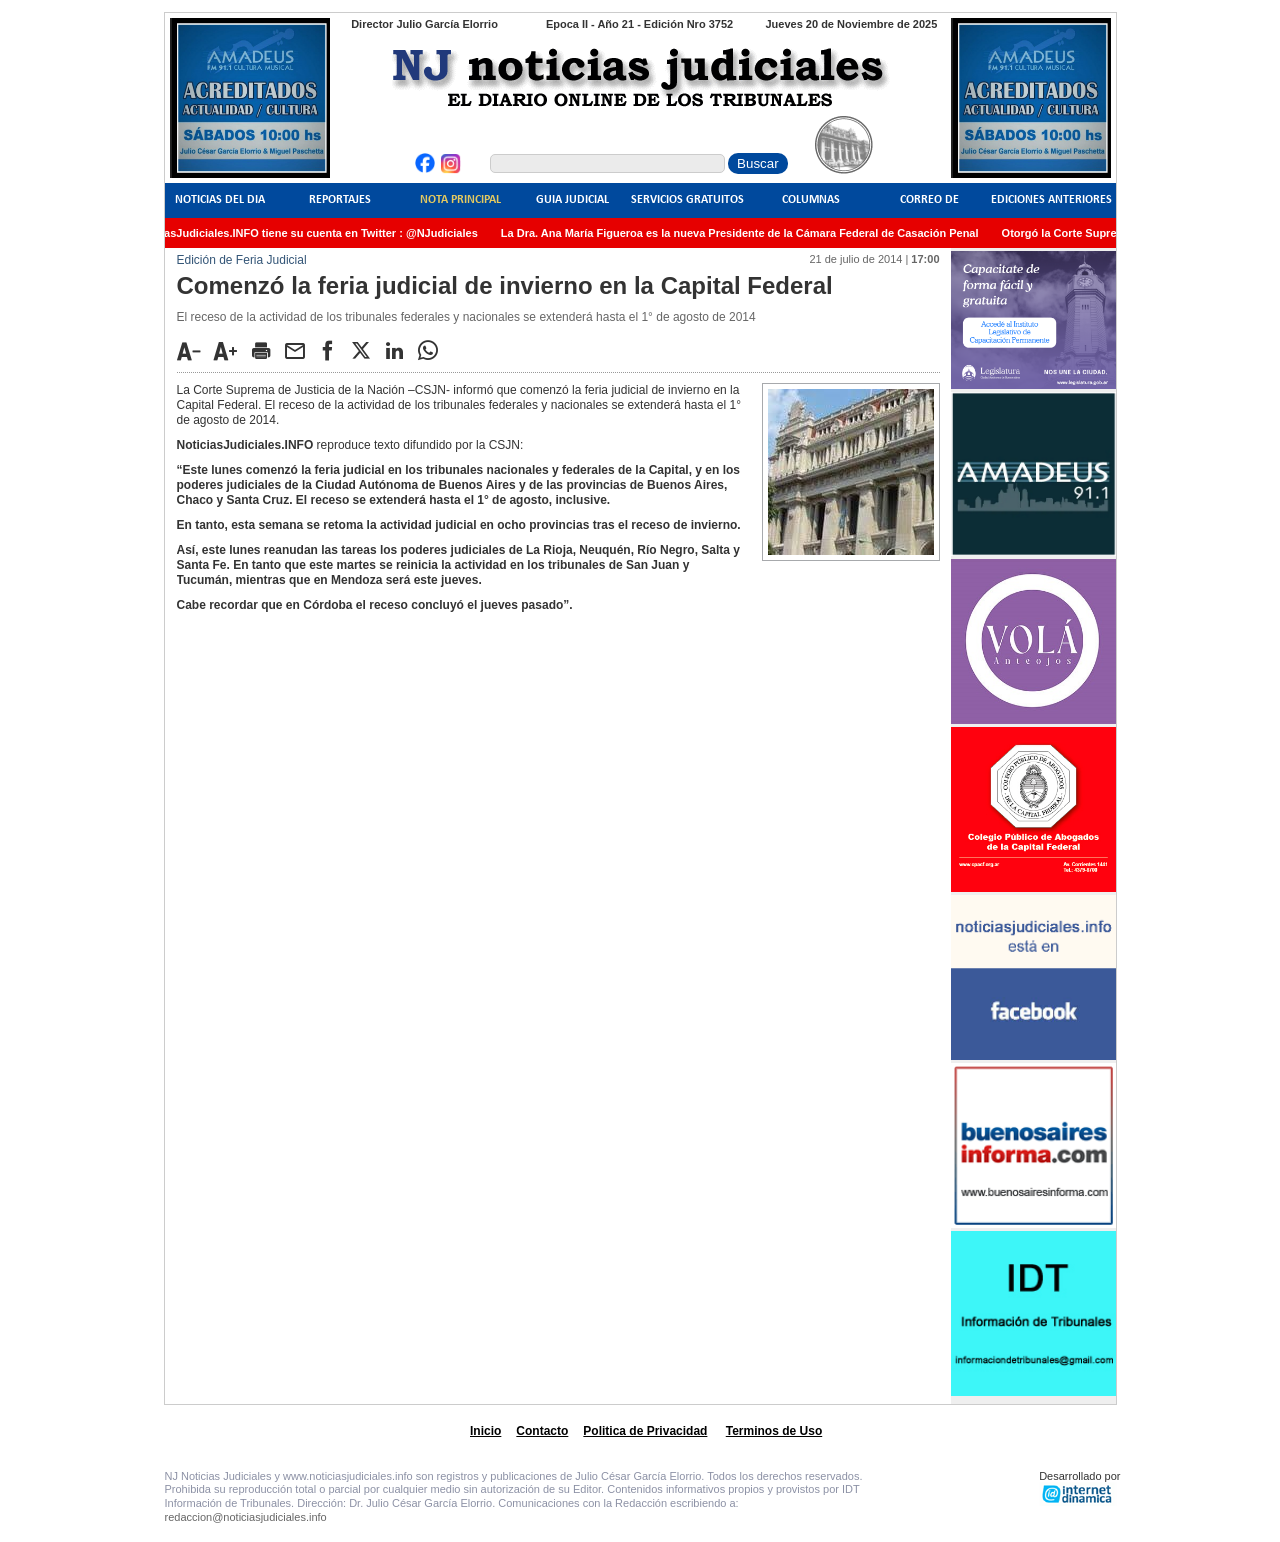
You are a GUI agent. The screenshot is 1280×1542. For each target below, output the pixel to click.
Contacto (542, 1431)
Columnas (811, 200)
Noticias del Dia (220, 200)
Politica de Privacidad (645, 1431)
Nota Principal (460, 200)
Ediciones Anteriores (1051, 200)
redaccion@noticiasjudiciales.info (246, 1517)
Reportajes (340, 200)
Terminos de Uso (774, 1431)
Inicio (485, 1431)
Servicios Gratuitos (687, 200)
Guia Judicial (572, 200)
